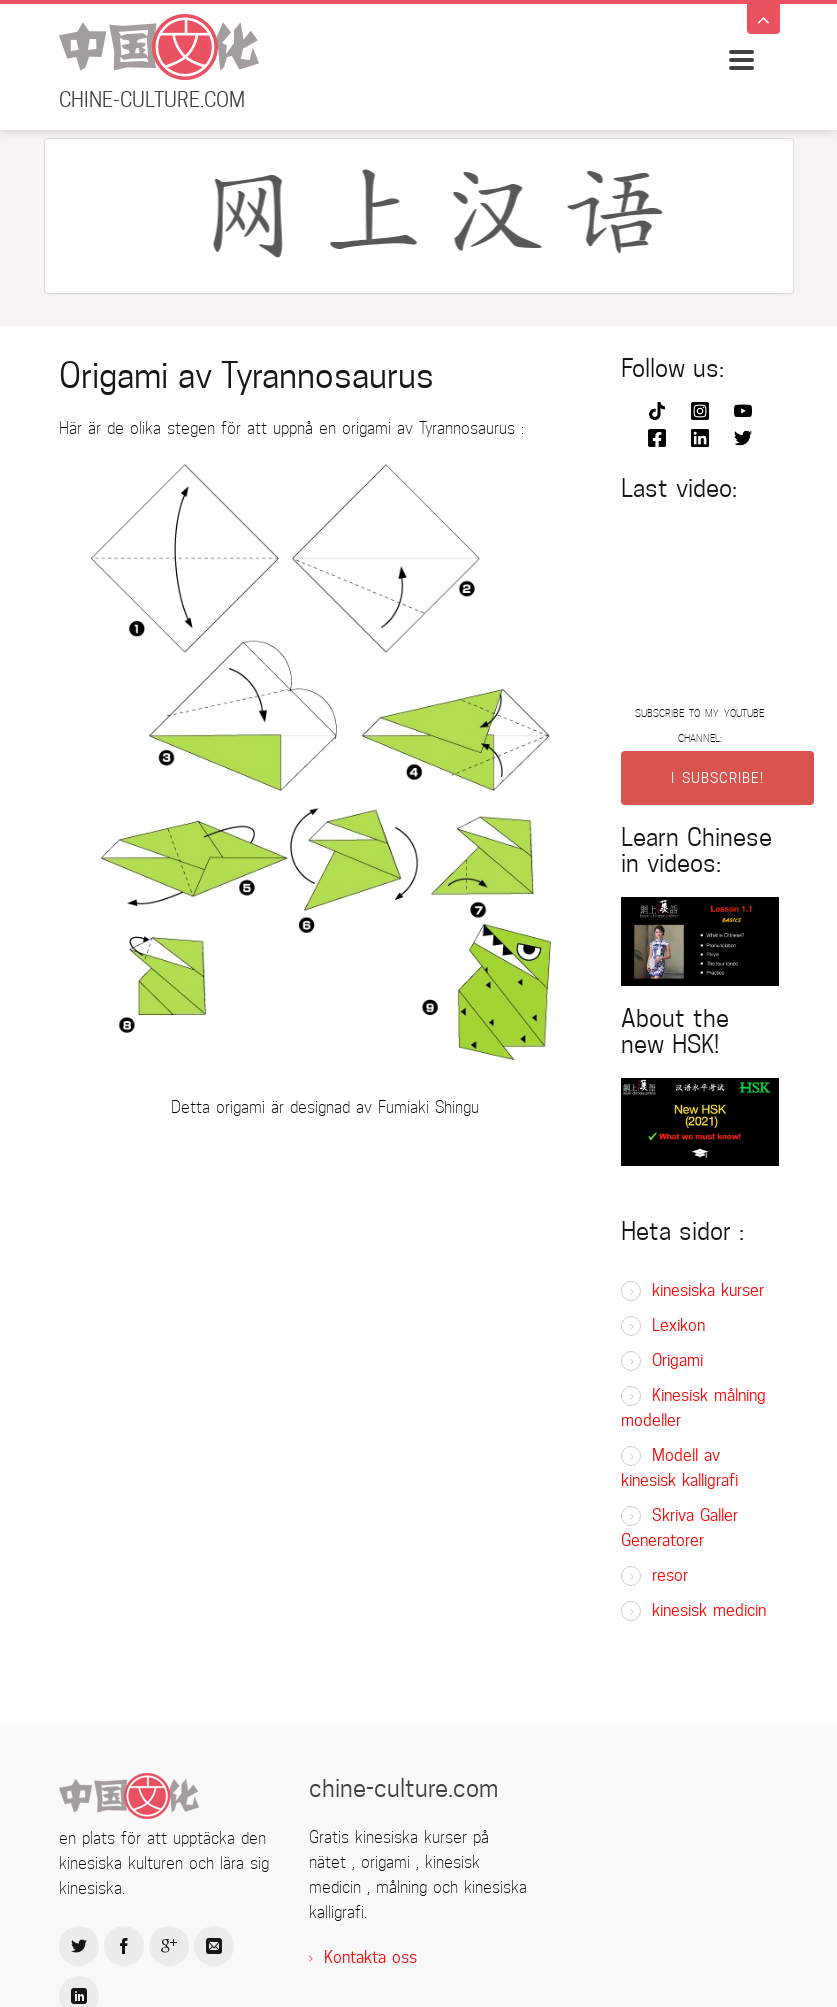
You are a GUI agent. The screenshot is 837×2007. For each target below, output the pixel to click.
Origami (677, 1360)
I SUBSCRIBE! (717, 778)
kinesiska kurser (708, 1290)
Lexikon (678, 1325)
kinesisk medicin (709, 1610)
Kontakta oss (370, 1957)
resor (670, 1575)
